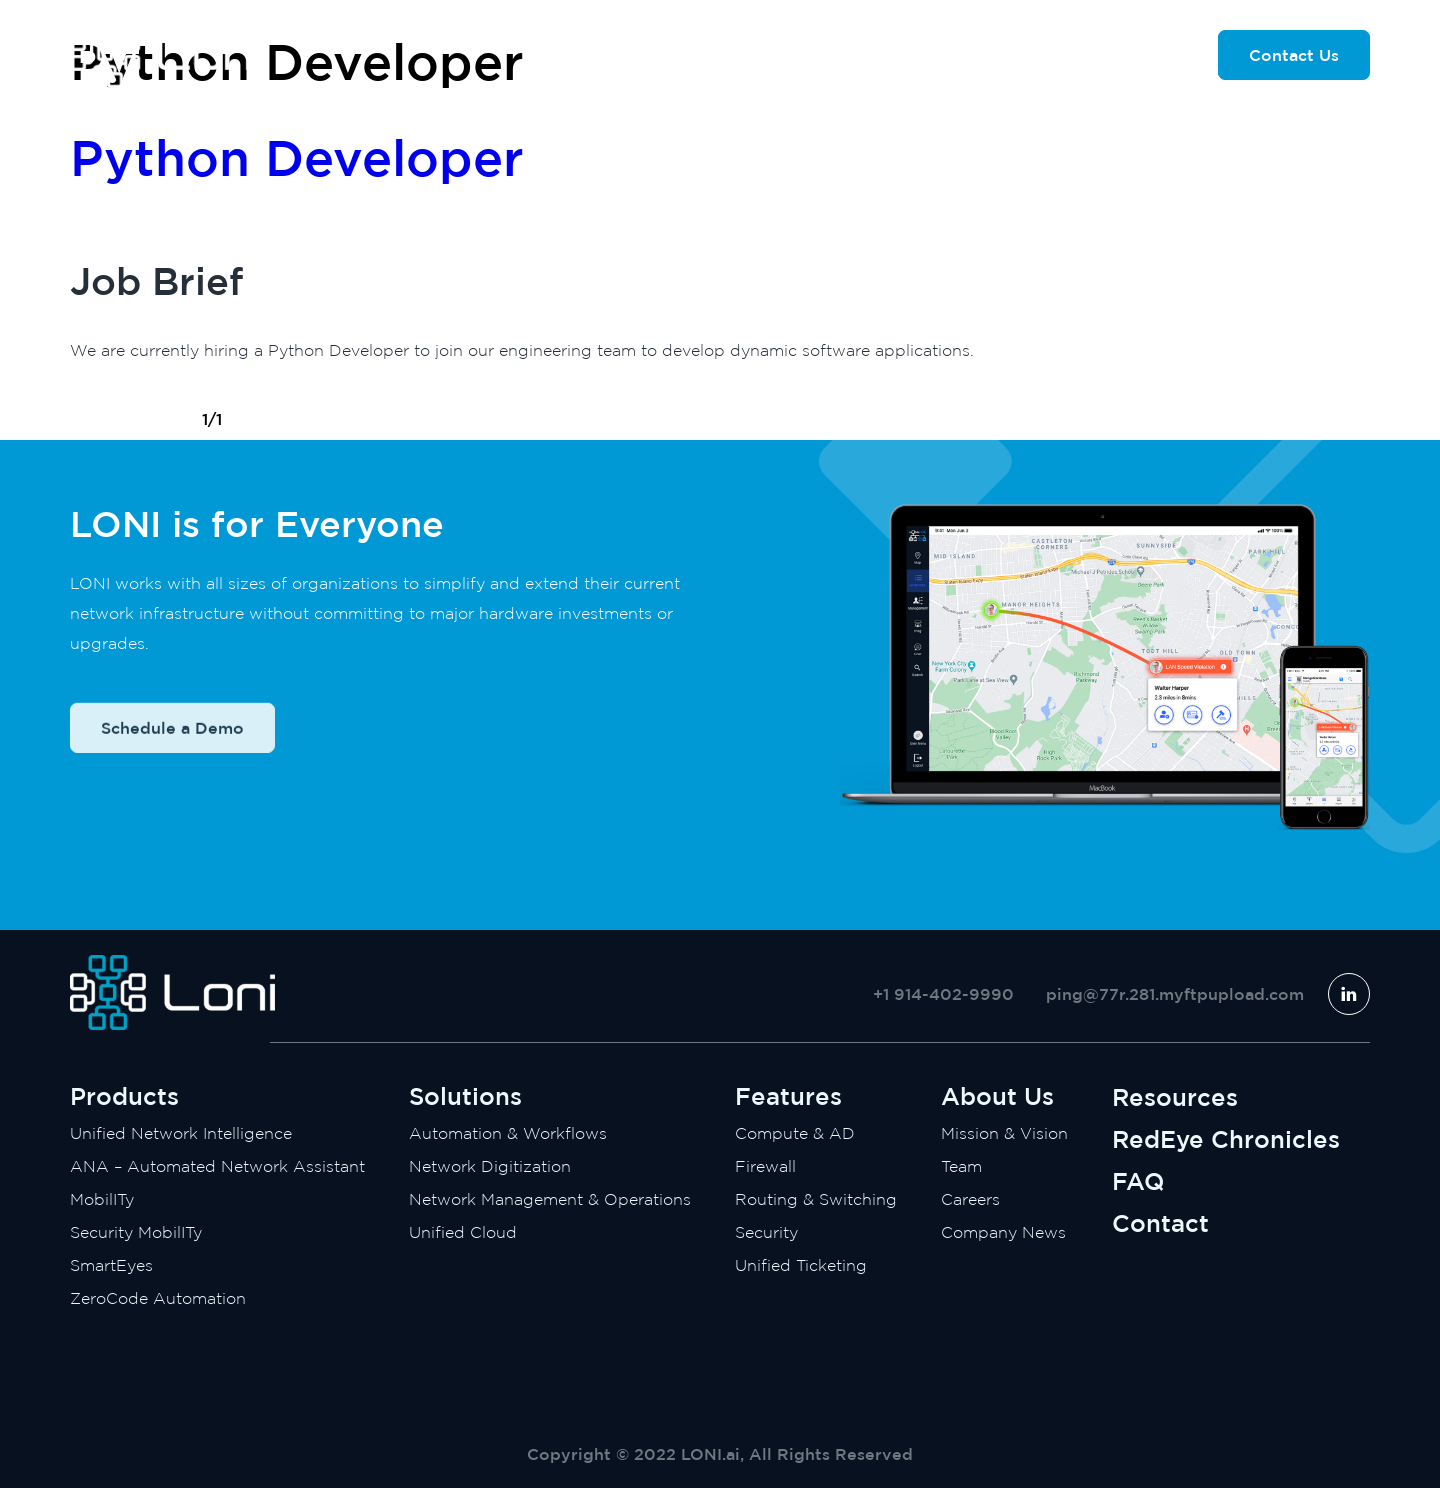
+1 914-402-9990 (943, 994)
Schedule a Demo (172, 751)
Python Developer (297, 157)
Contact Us (1294, 55)
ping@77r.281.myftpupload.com (1175, 994)
